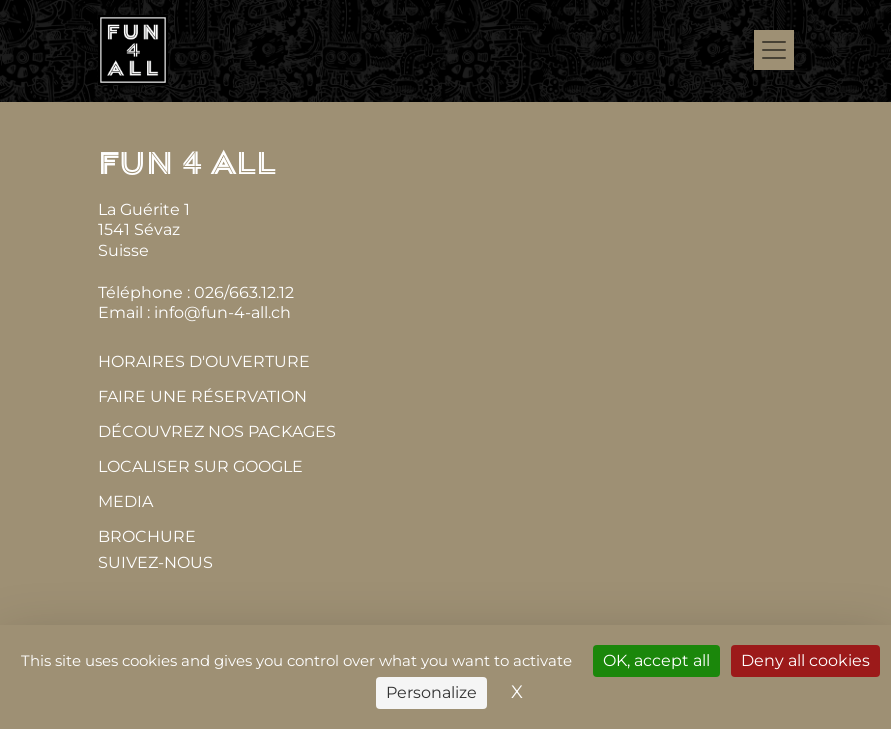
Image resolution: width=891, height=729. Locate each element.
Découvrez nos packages (217, 431)
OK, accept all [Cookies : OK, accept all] (656, 660)
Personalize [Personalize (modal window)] (431, 692)
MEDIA (125, 501)
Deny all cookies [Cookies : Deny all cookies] (805, 660)
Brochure (147, 536)
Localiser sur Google (200, 466)
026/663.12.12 (244, 292)
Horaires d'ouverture (204, 361)
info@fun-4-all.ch (222, 312)
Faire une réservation (202, 396)
